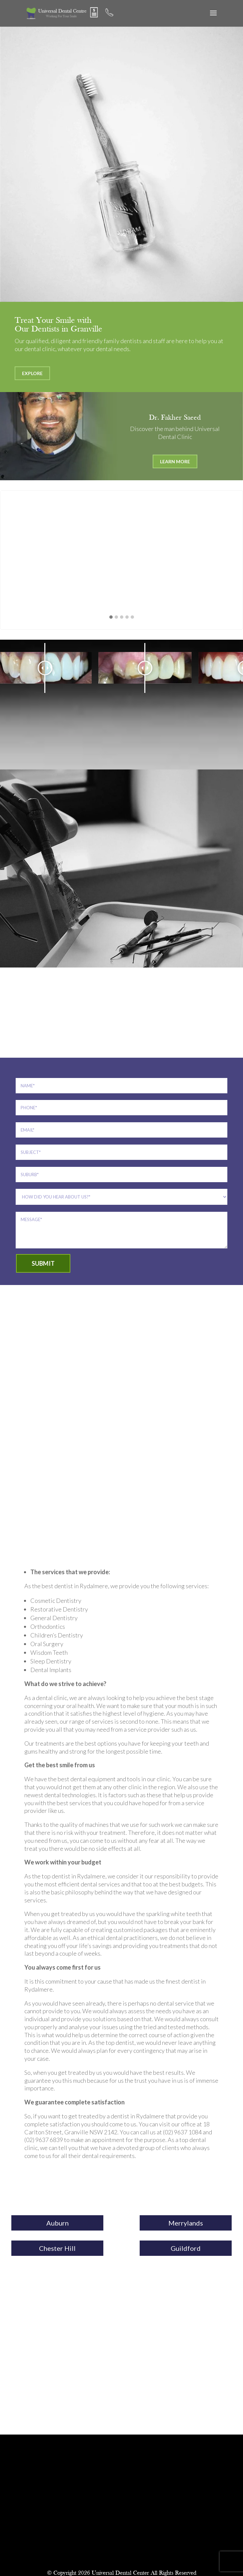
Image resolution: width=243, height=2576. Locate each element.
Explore (32, 373)
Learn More (175, 461)
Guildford (186, 2248)
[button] (111, 617)
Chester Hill (57, 2248)
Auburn (57, 2223)
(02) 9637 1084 (182, 2132)
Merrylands (185, 2223)
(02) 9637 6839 (43, 2139)
